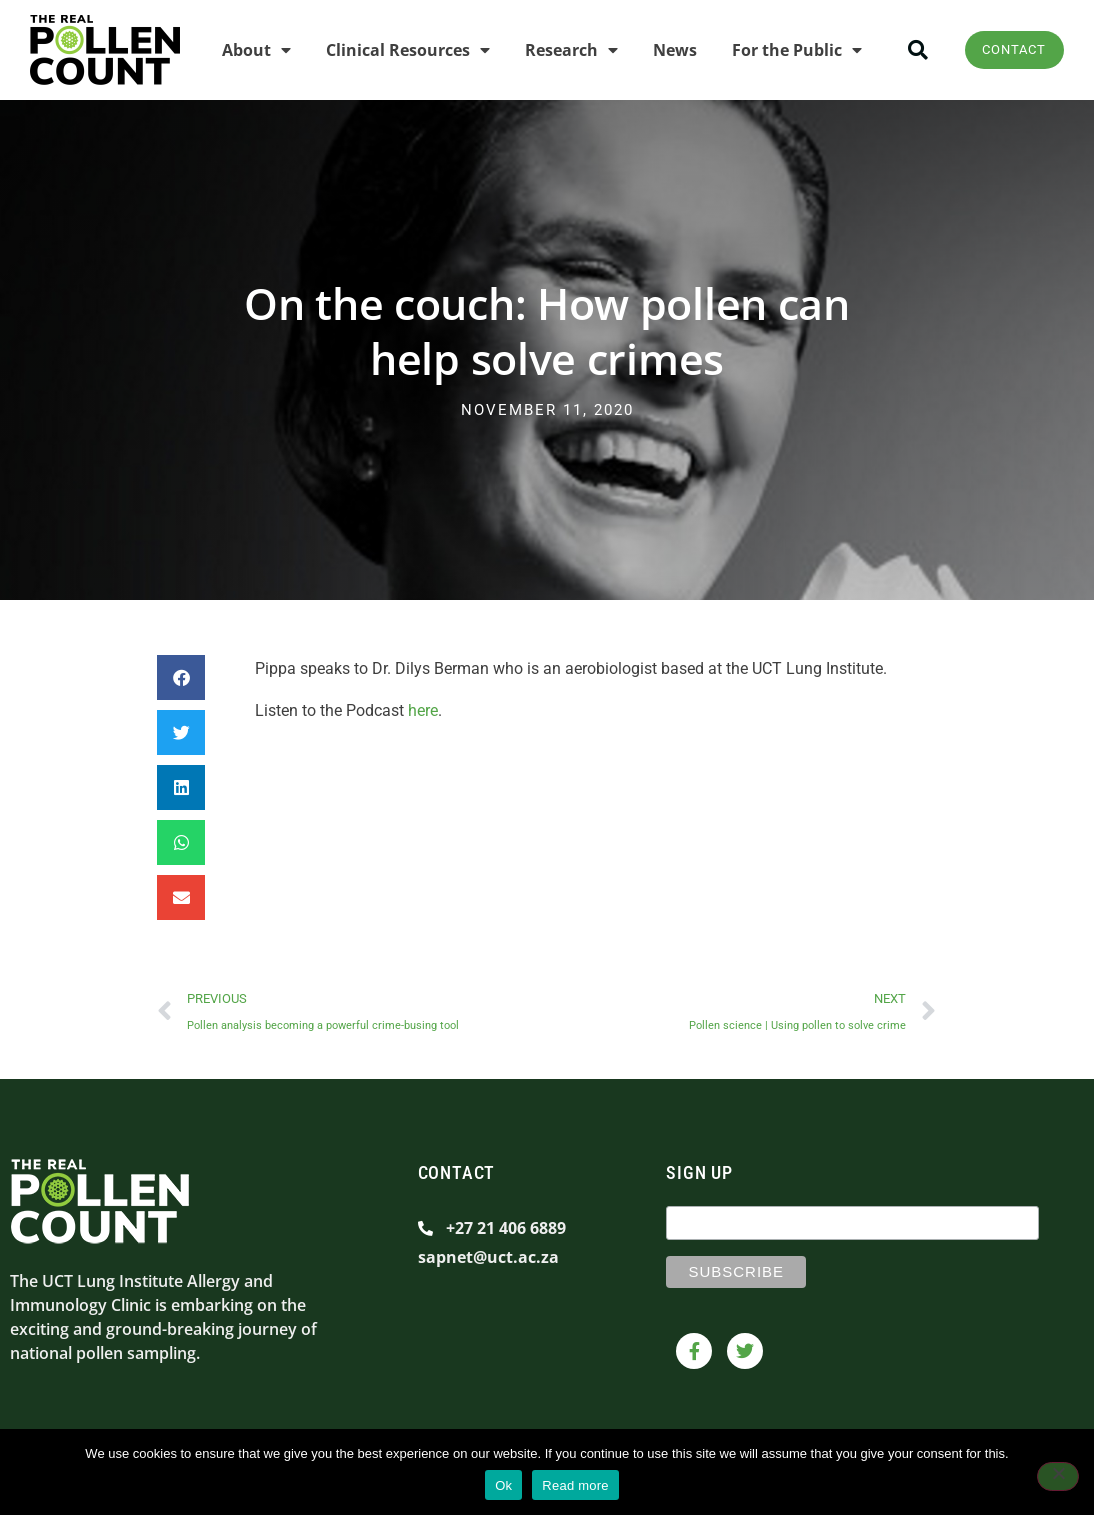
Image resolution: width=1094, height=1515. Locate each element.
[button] (909, 48)
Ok (503, 1485)
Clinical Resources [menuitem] (399, 48)
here (423, 706)
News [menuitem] (666, 48)
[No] (1058, 1478)
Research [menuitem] (562, 48)
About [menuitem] (247, 48)
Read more (575, 1485)
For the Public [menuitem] (788, 48)
